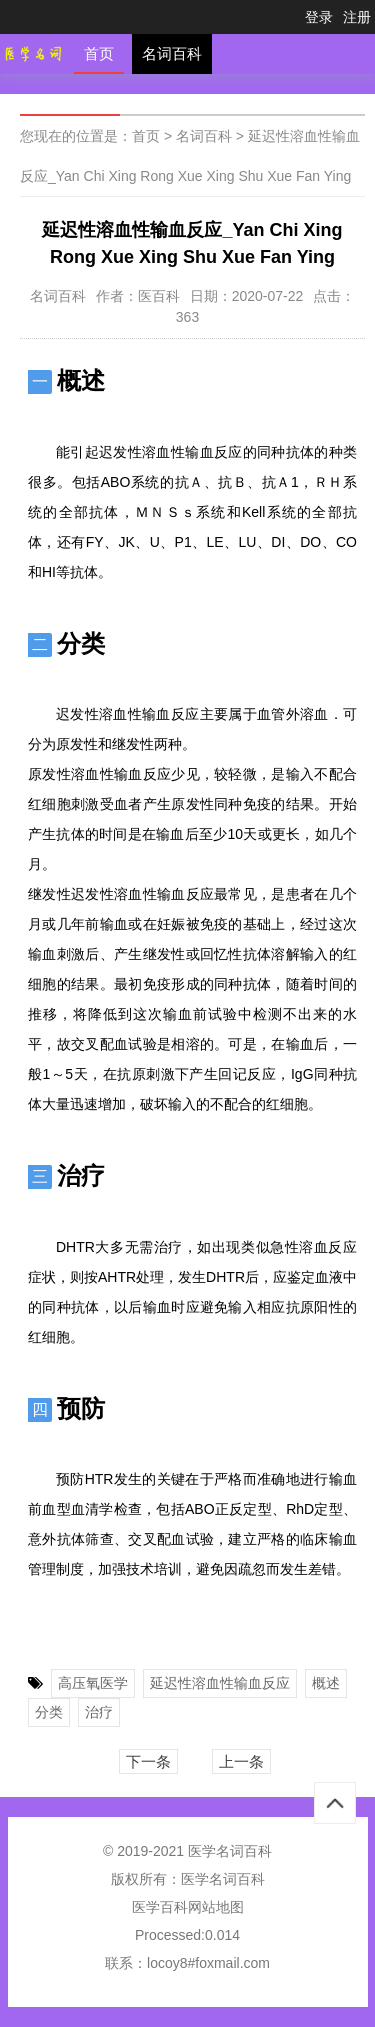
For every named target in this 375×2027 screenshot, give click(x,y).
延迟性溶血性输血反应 (220, 1683)
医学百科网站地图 (188, 1907)
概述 (326, 1683)
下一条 (148, 1761)
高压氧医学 (93, 1683)
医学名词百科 (223, 1879)
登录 (319, 17)
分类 (49, 1712)
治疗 (99, 1712)
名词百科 (172, 53)
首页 (99, 53)
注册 (357, 17)
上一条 (241, 1761)
